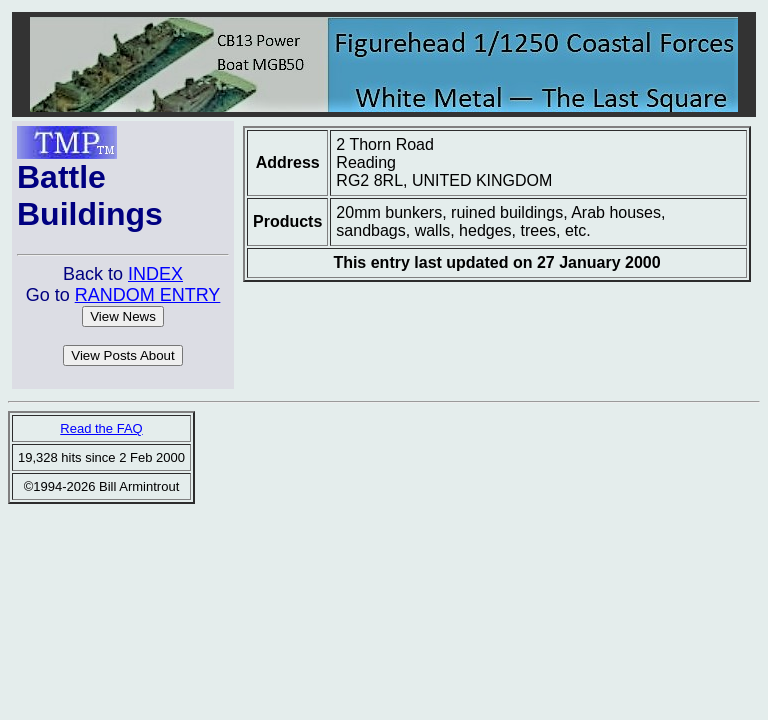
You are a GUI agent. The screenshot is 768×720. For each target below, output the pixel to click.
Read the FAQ (101, 428)
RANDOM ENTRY (148, 295)
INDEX (155, 274)
